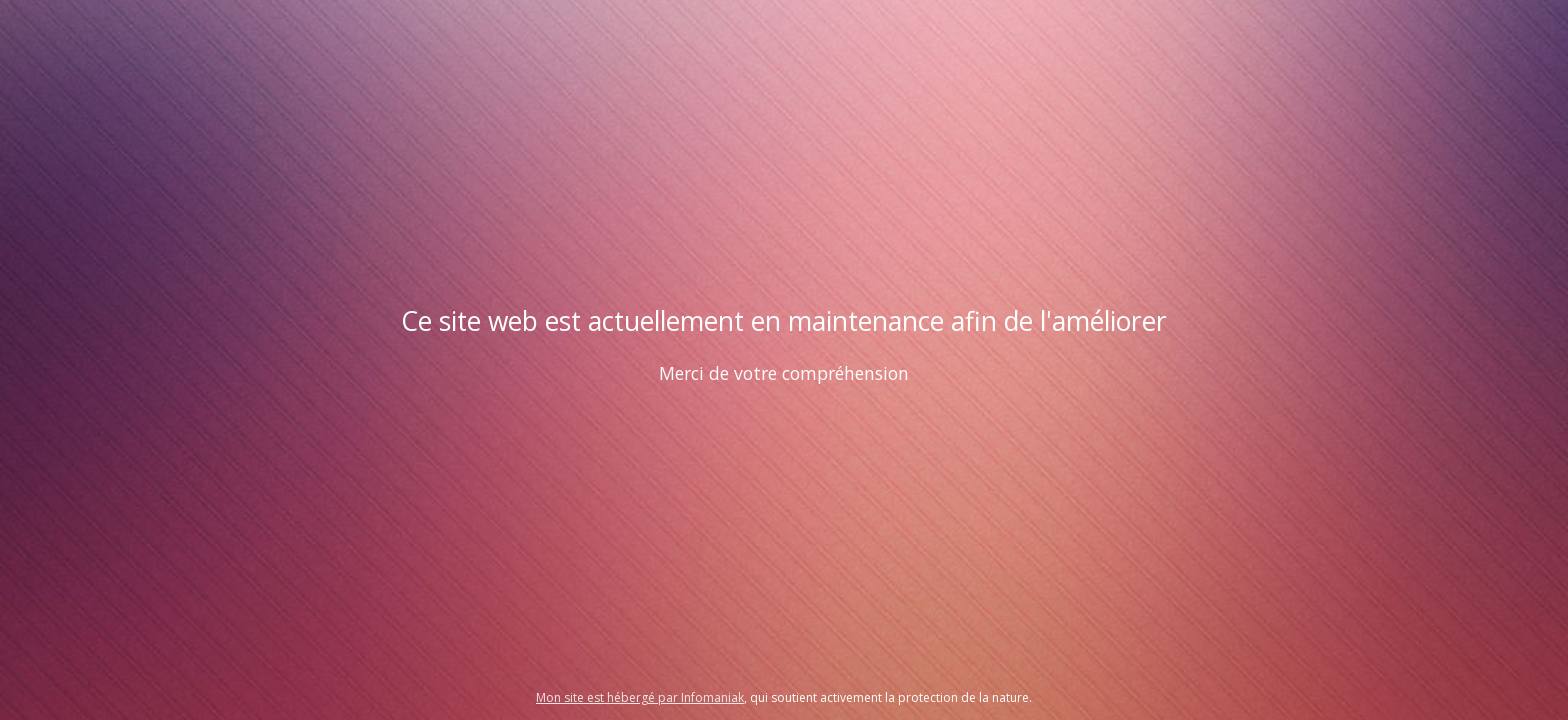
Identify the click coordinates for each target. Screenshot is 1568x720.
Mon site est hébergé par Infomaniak (640, 697)
